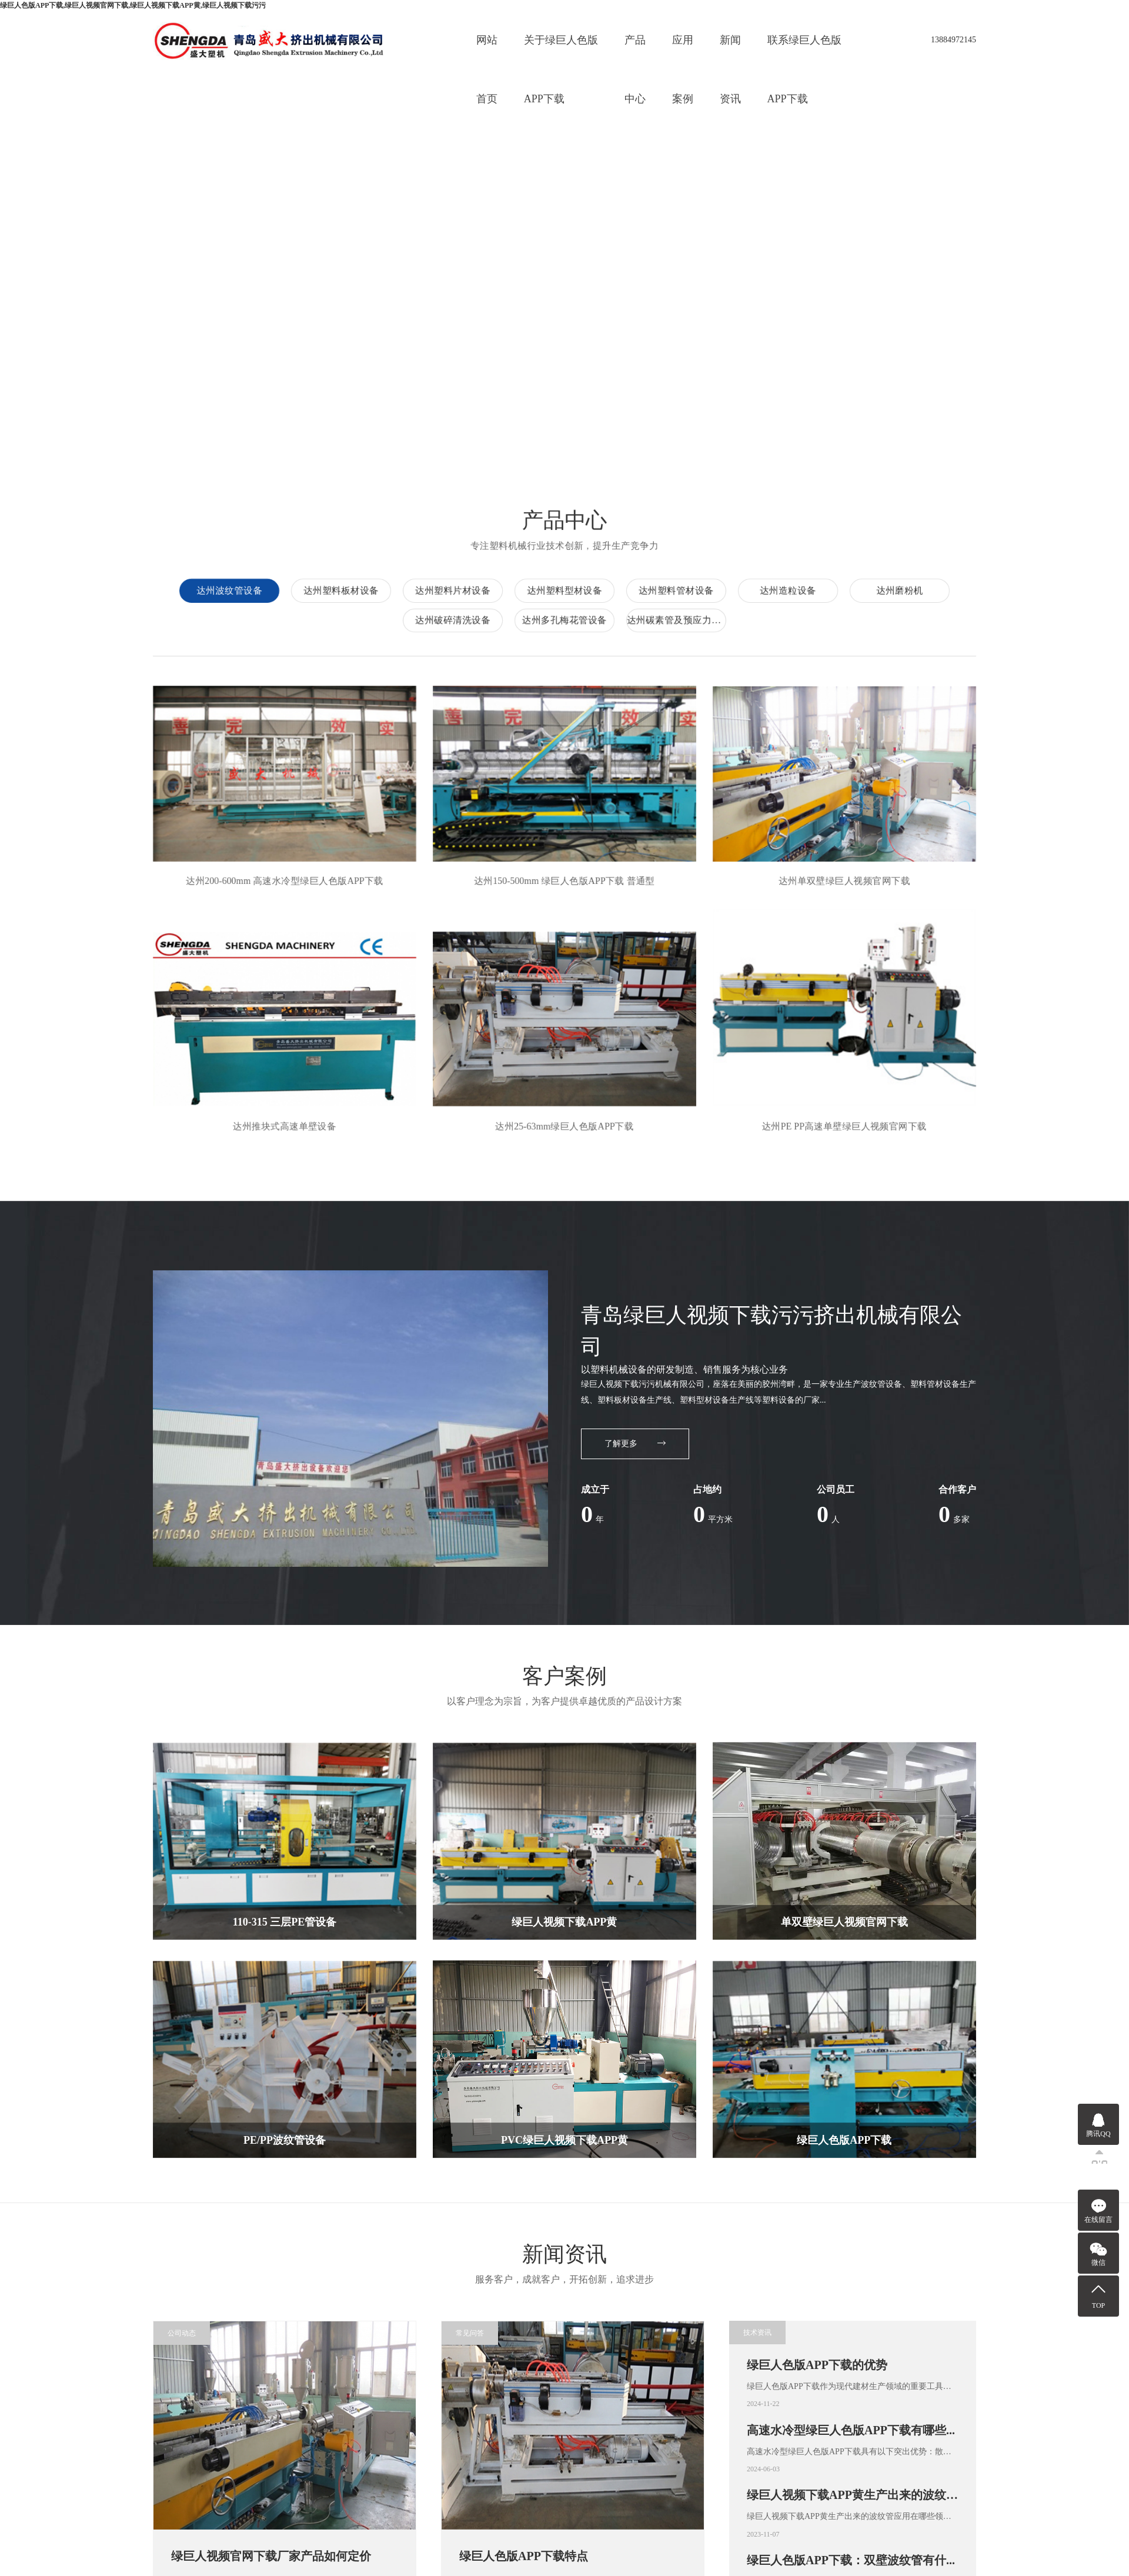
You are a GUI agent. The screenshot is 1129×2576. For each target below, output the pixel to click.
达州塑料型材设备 (558, 590)
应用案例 (682, 51)
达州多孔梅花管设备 (566, 620)
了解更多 (635, 1443)
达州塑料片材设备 (446, 590)
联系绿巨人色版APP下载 (804, 51)
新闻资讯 (730, 51)
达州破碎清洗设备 (455, 620)
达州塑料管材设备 (669, 590)
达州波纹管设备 (222, 590)
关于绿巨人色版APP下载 (561, 51)
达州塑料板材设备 (334, 590)
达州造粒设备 (781, 590)
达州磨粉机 (893, 590)
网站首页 (486, 51)
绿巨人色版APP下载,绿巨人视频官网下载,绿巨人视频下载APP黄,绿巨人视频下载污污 (133, 5)
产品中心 (635, 51)
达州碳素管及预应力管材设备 (679, 620)
